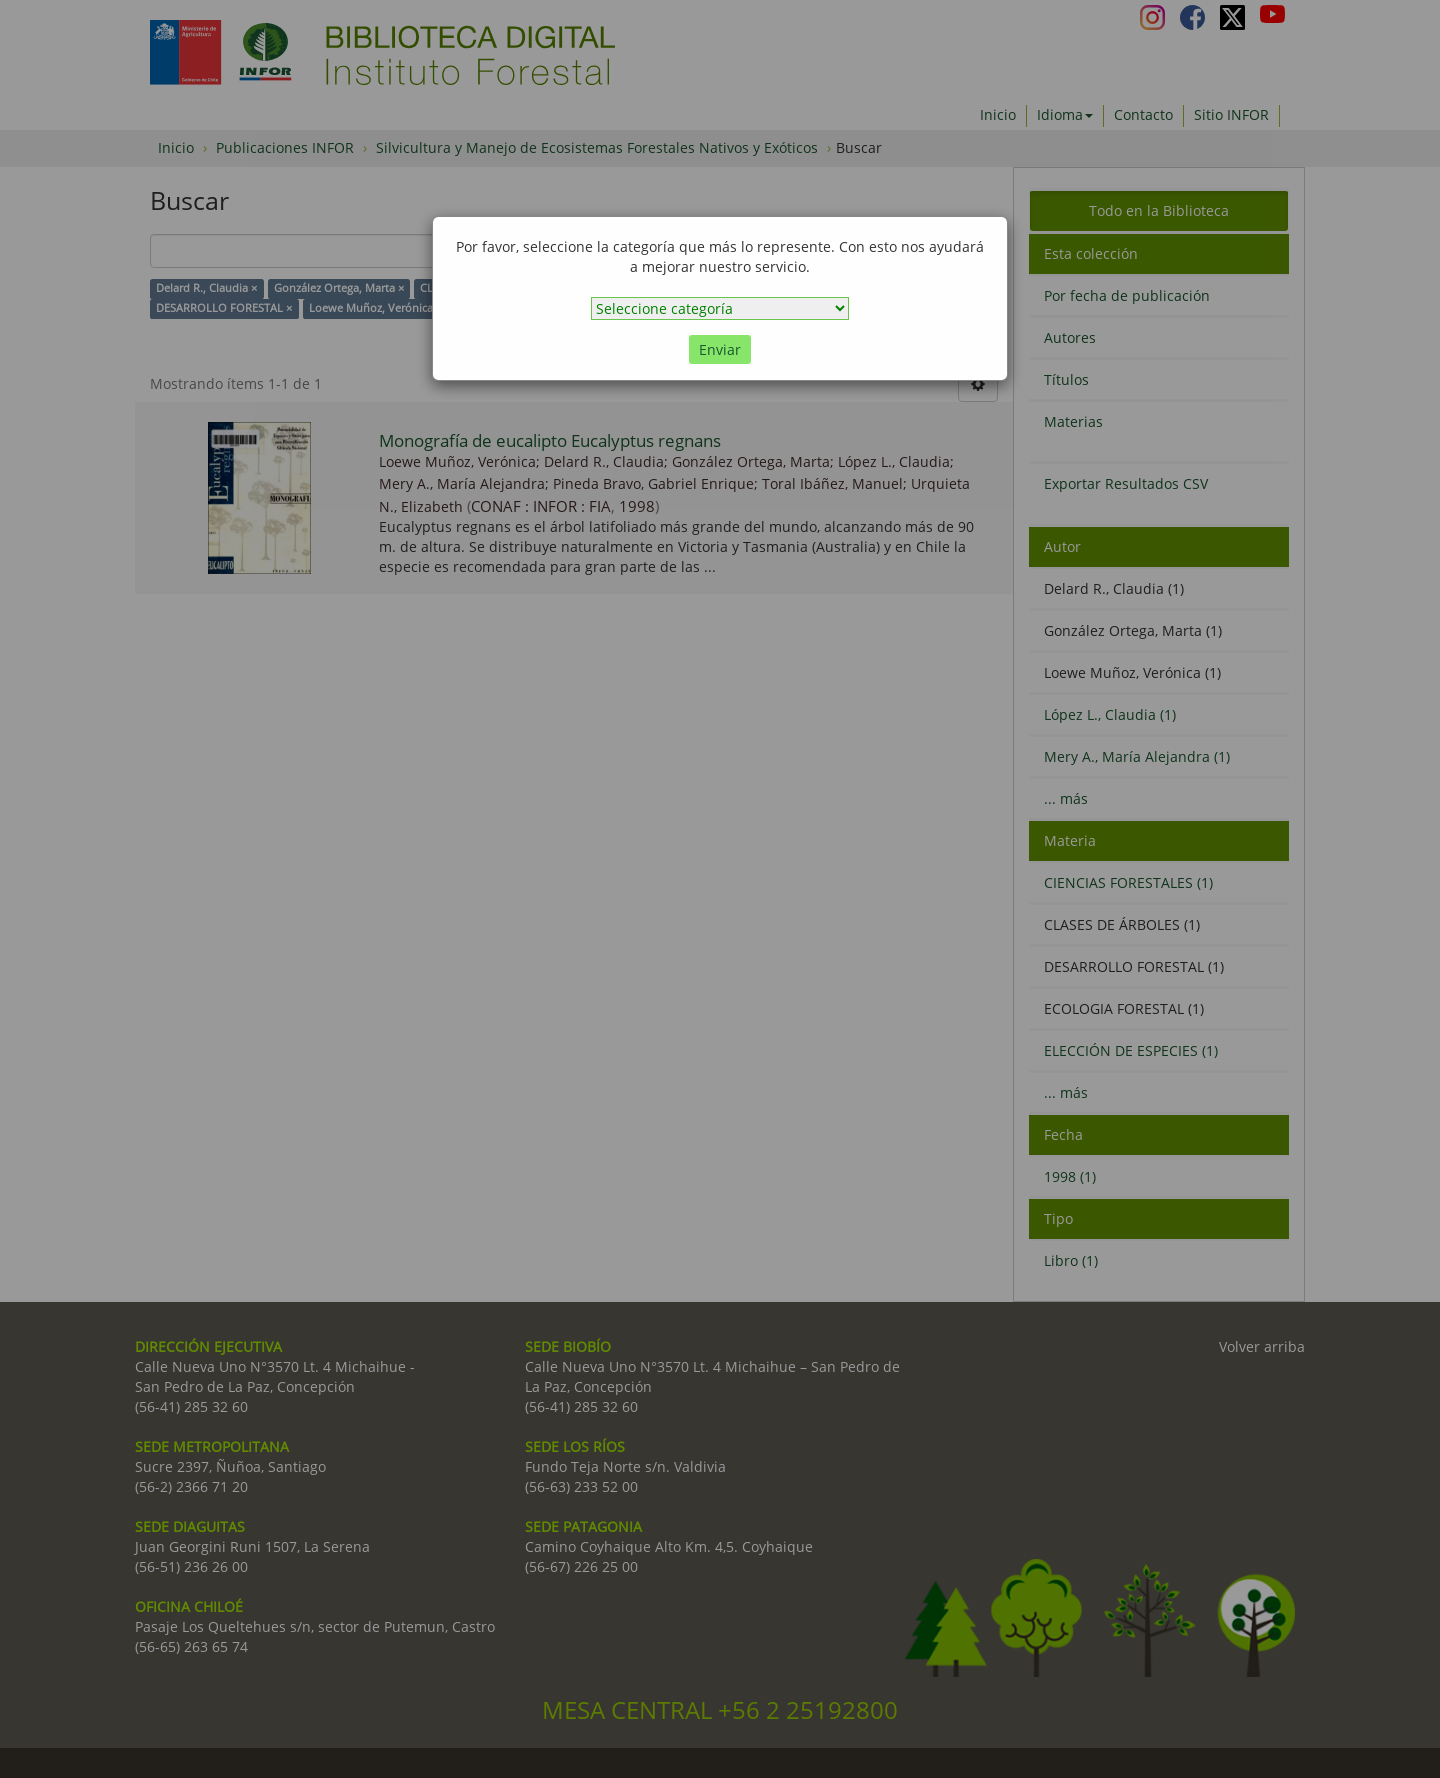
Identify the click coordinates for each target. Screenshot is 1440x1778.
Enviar (720, 349)
